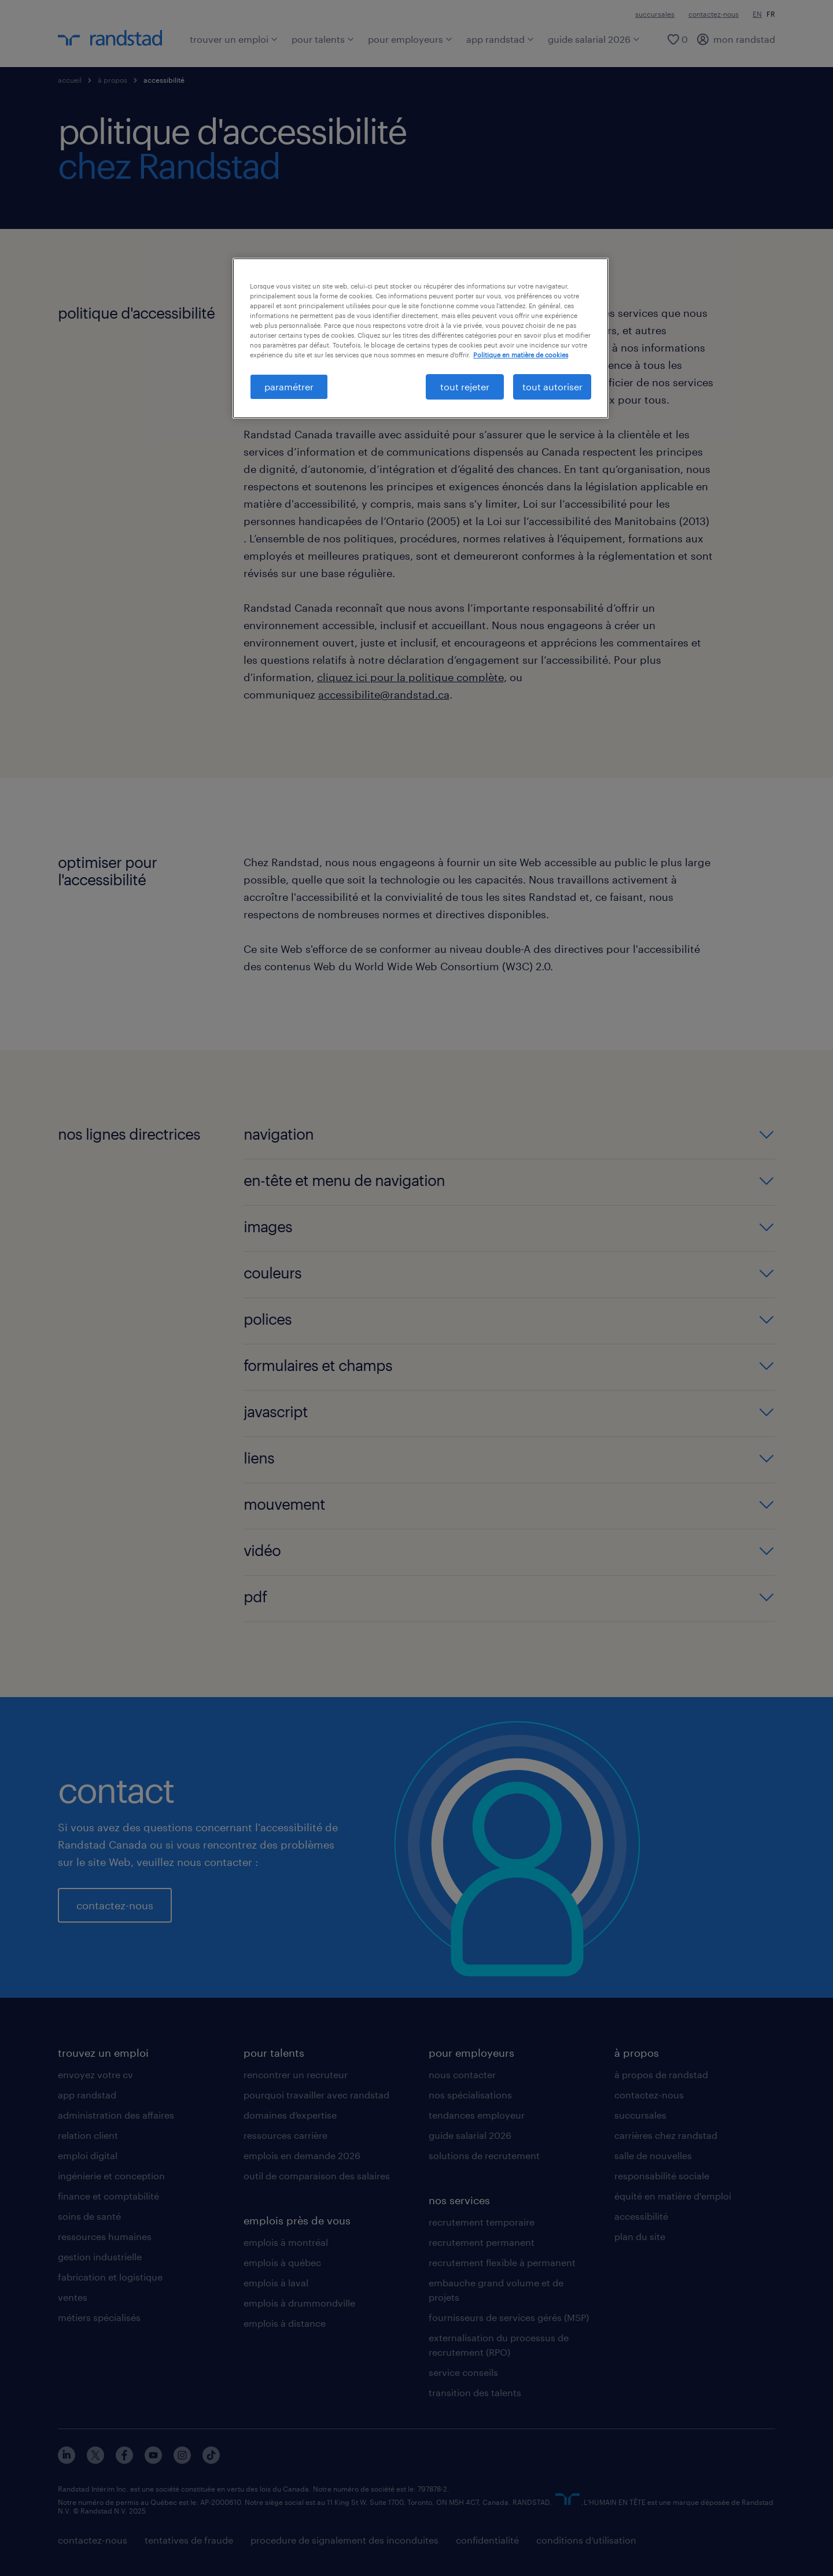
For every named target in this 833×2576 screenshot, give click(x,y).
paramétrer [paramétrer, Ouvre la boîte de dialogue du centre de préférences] (289, 386)
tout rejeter (464, 386)
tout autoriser (552, 386)
